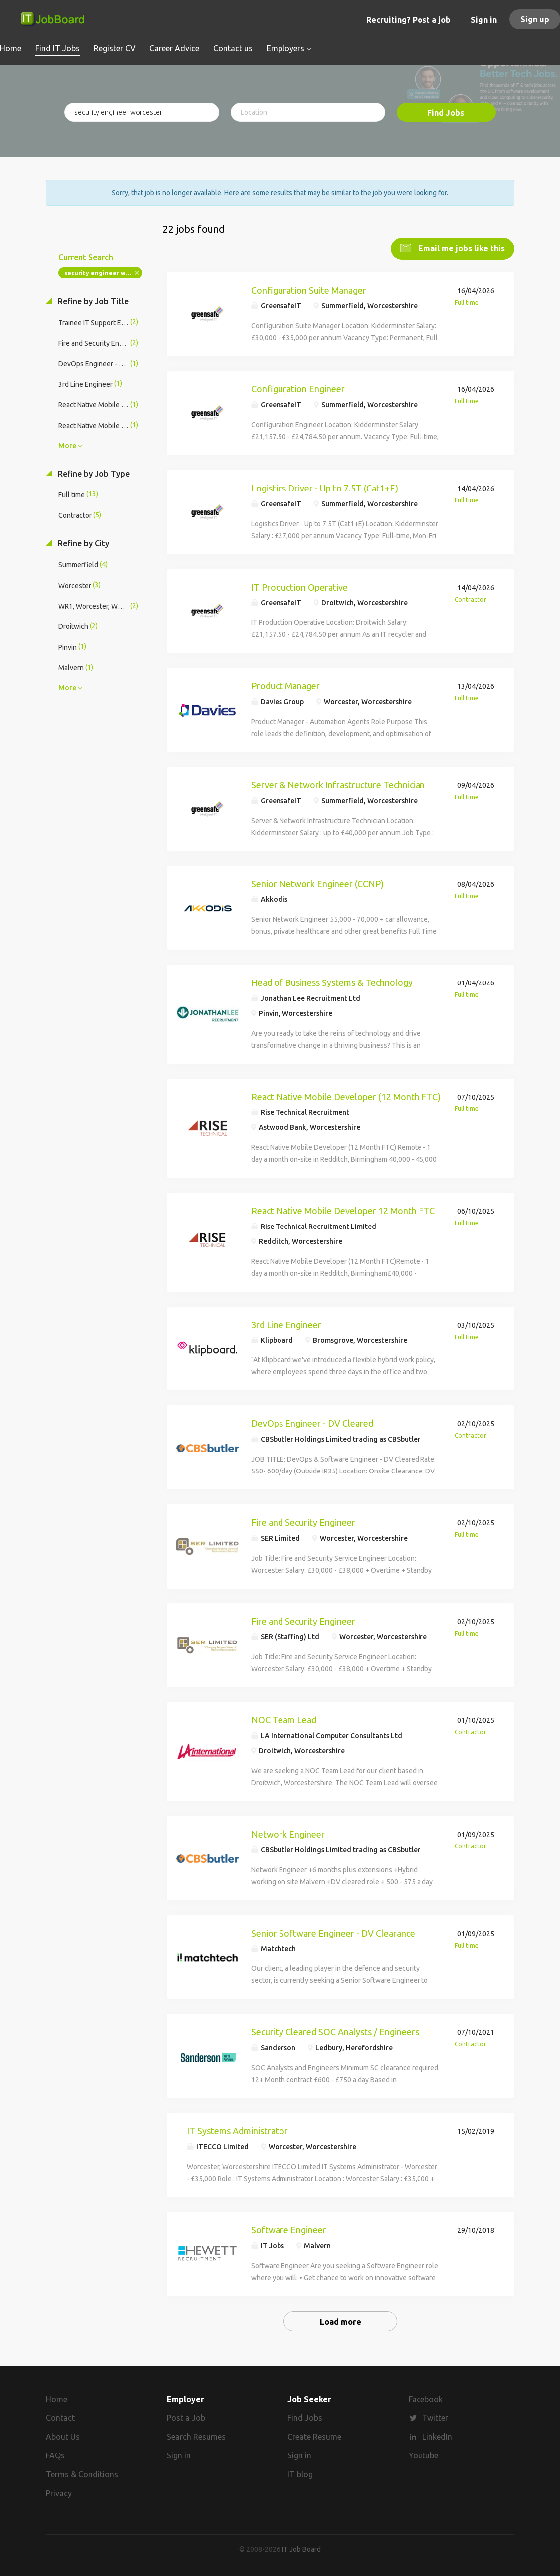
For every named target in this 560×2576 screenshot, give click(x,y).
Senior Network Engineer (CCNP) (317, 883)
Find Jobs (445, 112)
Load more (340, 2320)
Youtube (423, 2454)
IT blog (300, 2473)
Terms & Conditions (82, 2473)
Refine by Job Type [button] (93, 472)
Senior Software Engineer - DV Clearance (333, 1932)
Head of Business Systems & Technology (332, 982)
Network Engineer (288, 1833)
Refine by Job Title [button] (92, 300)
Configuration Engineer (298, 388)
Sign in (484, 19)
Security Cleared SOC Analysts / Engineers (335, 2031)
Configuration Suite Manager (308, 289)
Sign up (534, 19)
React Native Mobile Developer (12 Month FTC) (346, 1096)
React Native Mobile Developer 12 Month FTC (343, 1210)
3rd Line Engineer (286, 1324)
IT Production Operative (299, 586)
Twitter (435, 2417)
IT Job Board (301, 2548)
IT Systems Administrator (237, 2130)
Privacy (59, 2492)
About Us (63, 2436)
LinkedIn (437, 2436)
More (67, 445)
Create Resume (314, 2436)
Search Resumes (196, 2436)
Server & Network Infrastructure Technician (338, 784)
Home (56, 2398)
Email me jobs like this (461, 247)
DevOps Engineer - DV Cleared (312, 1422)
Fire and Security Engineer (303, 1521)
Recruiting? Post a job (408, 19)
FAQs (55, 2454)
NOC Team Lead (283, 1719)
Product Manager (285, 685)
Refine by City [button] (82, 542)
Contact (60, 2417)
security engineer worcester (103, 272)
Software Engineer (288, 2229)
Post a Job (186, 2417)
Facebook (426, 2398)
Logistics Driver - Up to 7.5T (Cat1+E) (324, 487)
